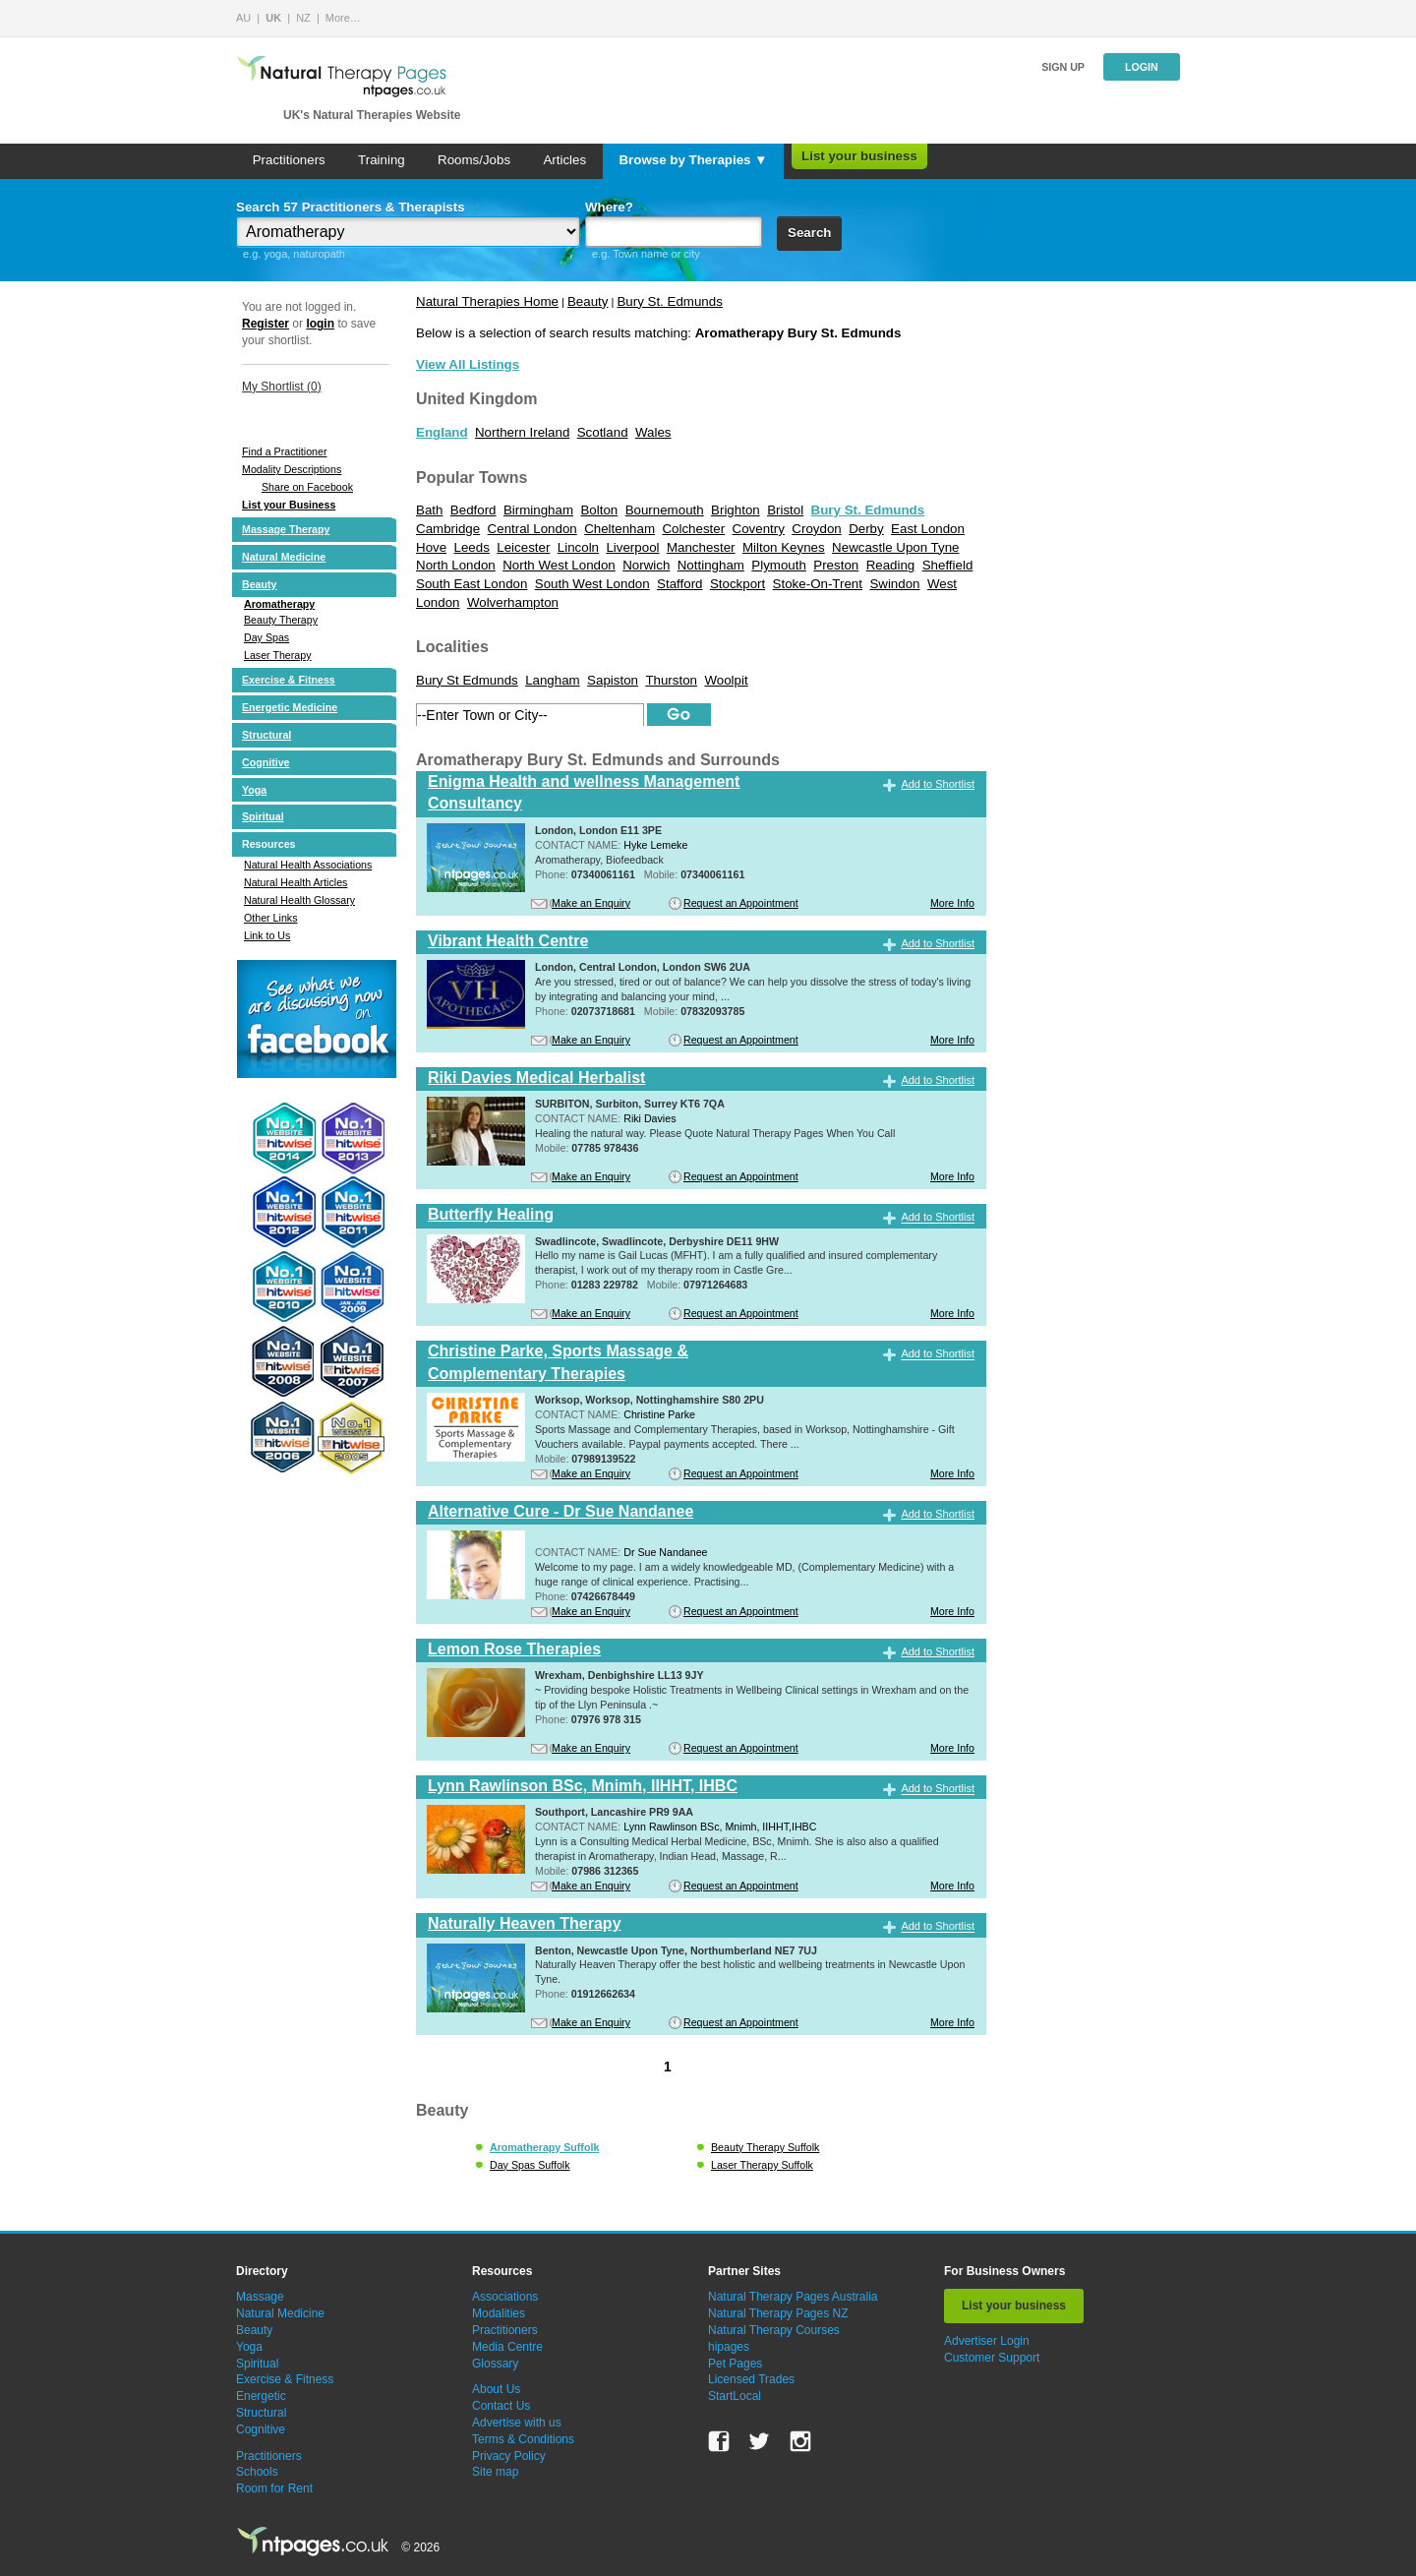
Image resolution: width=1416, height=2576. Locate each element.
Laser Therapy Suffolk (762, 2165)
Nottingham (711, 565)
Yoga (254, 790)
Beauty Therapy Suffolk (765, 2147)
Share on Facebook (307, 487)
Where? (609, 207)
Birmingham (538, 510)
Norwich (646, 565)
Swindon (894, 583)
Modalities (498, 2313)
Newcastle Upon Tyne (895, 547)
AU (243, 18)
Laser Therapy (278, 655)
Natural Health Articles (295, 882)
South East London (471, 583)
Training (381, 159)
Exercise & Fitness (288, 680)
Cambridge (448, 528)
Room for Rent (274, 2488)
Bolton (599, 510)
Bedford (473, 510)
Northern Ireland (522, 432)
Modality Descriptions (291, 469)
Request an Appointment (740, 903)
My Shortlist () (282, 386)
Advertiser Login (987, 2341)
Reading (890, 565)
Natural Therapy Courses (774, 2330)
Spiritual (263, 816)
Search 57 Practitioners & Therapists (350, 207)
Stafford (679, 583)
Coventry (759, 528)
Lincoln (578, 547)
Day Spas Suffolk (530, 2165)
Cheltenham (619, 528)
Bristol (785, 510)
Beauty (259, 584)
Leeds (472, 547)
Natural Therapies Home (487, 301)
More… (343, 18)
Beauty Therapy (281, 620)
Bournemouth (664, 510)
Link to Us (267, 935)
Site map (495, 2472)
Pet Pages (735, 2363)
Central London (532, 528)
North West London (559, 565)
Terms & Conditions (523, 2439)
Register (265, 323)
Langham (552, 680)
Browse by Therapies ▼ (693, 159)
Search (809, 232)
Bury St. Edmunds (669, 301)
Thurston (671, 680)
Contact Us (501, 2406)
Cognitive (266, 762)
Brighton (735, 510)
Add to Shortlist (937, 784)
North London (456, 565)
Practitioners (289, 159)
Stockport (737, 583)
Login (1141, 67)
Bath (429, 510)
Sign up (1063, 67)
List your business (859, 156)
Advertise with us (516, 2422)
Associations (505, 2297)
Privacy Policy (509, 2456)
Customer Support (991, 2358)
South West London (592, 583)
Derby (866, 528)
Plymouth (778, 565)
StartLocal (734, 2396)
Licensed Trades (751, 2379)
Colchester (693, 528)
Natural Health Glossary (299, 900)
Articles (564, 159)
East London (928, 528)
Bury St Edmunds (467, 680)
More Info (952, 903)
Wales (653, 432)
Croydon (816, 528)
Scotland (602, 432)
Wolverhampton (513, 602)
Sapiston (612, 680)
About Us (496, 2389)
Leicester (523, 547)
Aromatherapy (279, 604)
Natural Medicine (283, 557)
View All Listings (467, 364)
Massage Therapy (285, 529)
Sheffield (948, 565)
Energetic (261, 2396)
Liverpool (632, 547)
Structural (266, 735)
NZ (303, 18)
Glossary (495, 2363)
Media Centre (507, 2347)
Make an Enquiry (591, 903)
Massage (260, 2297)
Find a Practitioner (284, 451)
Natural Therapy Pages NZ (778, 2313)
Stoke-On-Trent (817, 583)
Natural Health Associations (308, 864)
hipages (728, 2347)
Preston (835, 565)
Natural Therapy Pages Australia (793, 2297)
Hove (431, 547)
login (320, 323)
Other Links (271, 918)
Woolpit (725, 680)
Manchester (701, 547)
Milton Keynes (783, 547)
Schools (257, 2472)
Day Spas (266, 637)
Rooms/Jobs (474, 159)
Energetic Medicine (289, 707)
